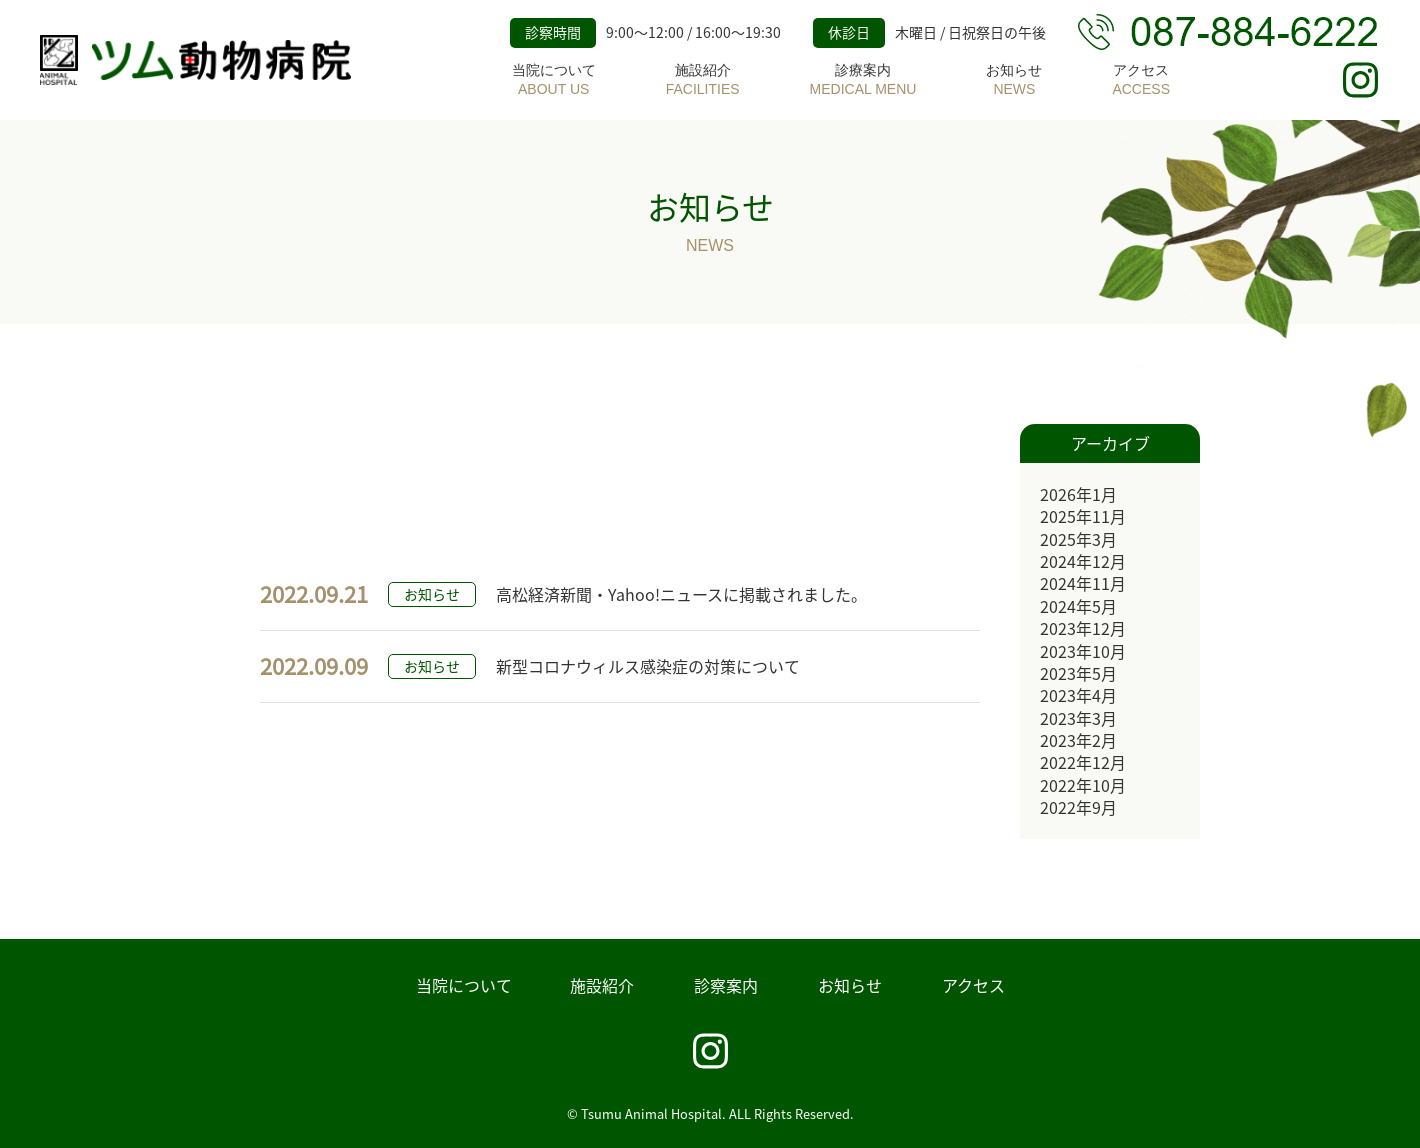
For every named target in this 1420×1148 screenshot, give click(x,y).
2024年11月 (1083, 583)
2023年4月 (1078, 695)
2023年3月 (1078, 718)
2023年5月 (1078, 673)
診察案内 (726, 985)
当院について (554, 80)
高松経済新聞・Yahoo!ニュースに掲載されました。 (681, 594)
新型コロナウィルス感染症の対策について (648, 666)
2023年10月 (1083, 651)
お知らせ (1014, 80)
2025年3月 (1078, 539)
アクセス (1141, 80)
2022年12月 (1083, 762)
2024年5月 (1078, 606)
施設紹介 (703, 80)
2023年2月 (1078, 740)
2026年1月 (1078, 494)
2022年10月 (1083, 785)
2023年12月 (1083, 628)
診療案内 (863, 80)
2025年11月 (1083, 516)
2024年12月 (1083, 561)
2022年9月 (1078, 807)
